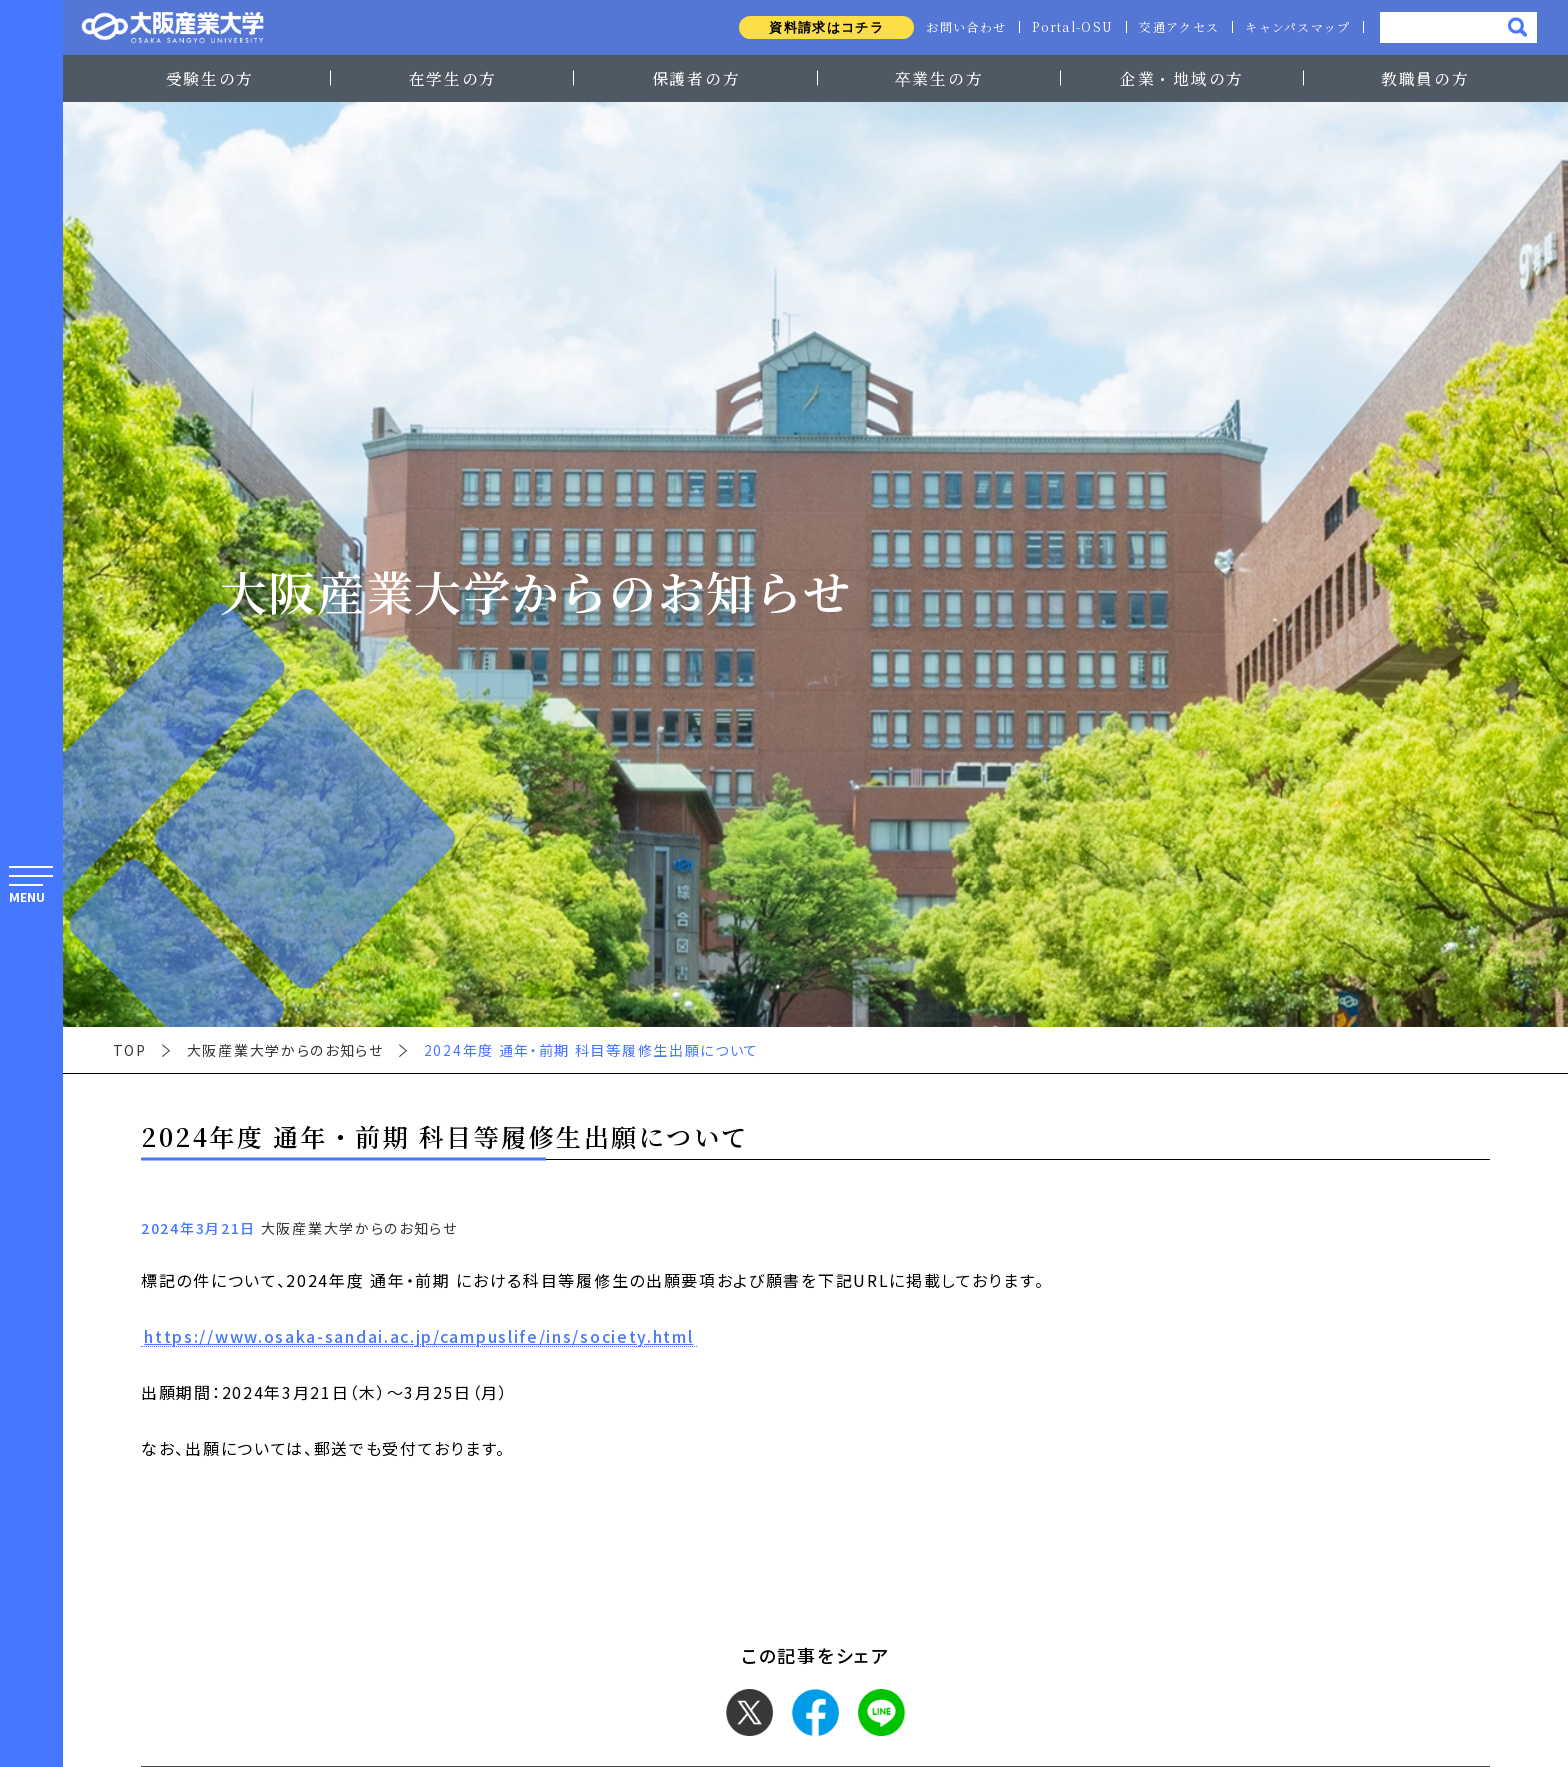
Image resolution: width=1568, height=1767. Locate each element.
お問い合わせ (956, 27)
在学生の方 (453, 78)
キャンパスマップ (1296, 27)
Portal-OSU (1065, 27)
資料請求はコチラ (814, 27)
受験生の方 (210, 78)
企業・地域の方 (1182, 78)
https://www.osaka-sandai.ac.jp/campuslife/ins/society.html (418, 1337)
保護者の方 (696, 78)
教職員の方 (1425, 78)
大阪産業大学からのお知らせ (285, 1050)
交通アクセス (1175, 27)
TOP (130, 1050)
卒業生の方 (939, 78)
